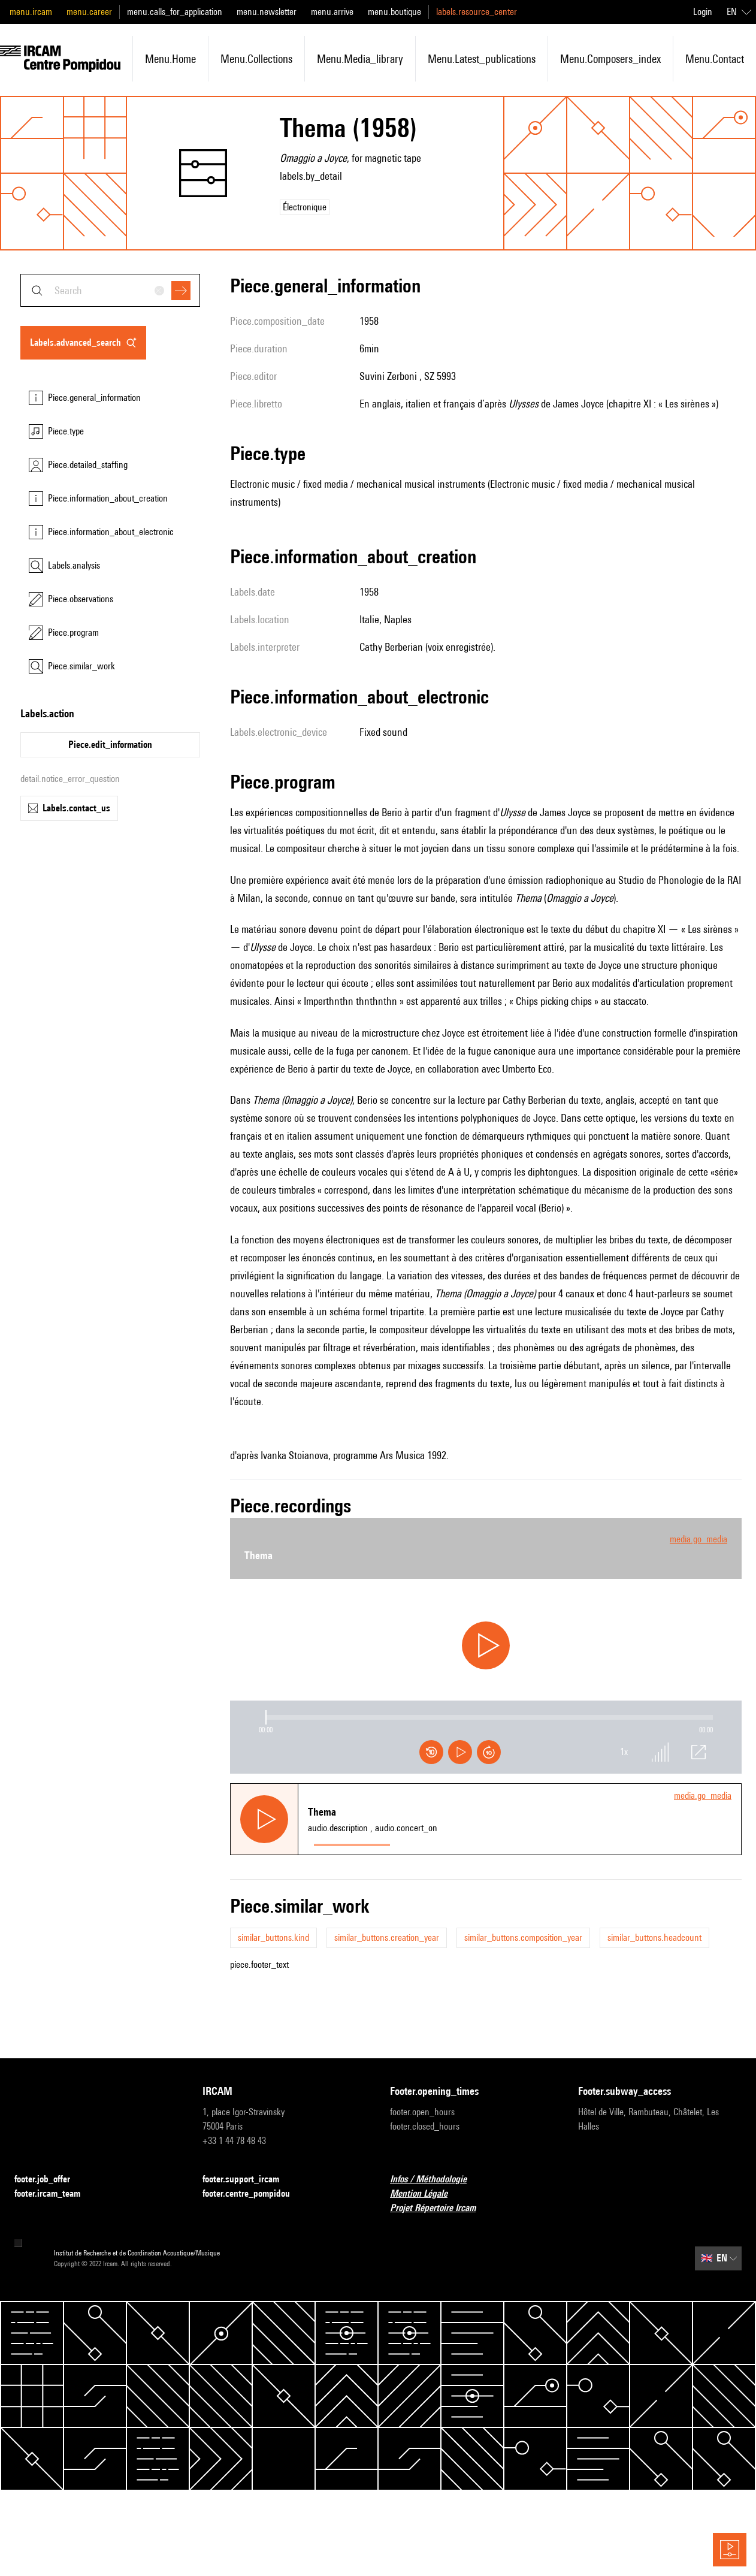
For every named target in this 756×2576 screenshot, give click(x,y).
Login (702, 11)
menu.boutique (394, 11)
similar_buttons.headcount (654, 1937)
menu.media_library (360, 58)
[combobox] (110, 290)
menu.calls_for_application (174, 11)
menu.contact (714, 58)
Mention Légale (426, 2194)
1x (624, 1752)
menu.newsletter (267, 11)
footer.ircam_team (54, 2194)
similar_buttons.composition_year (523, 1937)
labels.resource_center (476, 11)
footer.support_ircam (248, 2179)
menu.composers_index (610, 58)
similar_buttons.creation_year (386, 1937)
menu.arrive (332, 11)
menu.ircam (31, 11)
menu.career (89, 11)
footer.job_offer (49, 2179)
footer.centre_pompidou (253, 2194)
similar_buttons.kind (273, 1937)
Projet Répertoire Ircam (440, 2208)
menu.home (170, 58)
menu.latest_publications (482, 58)
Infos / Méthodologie (435, 2179)
